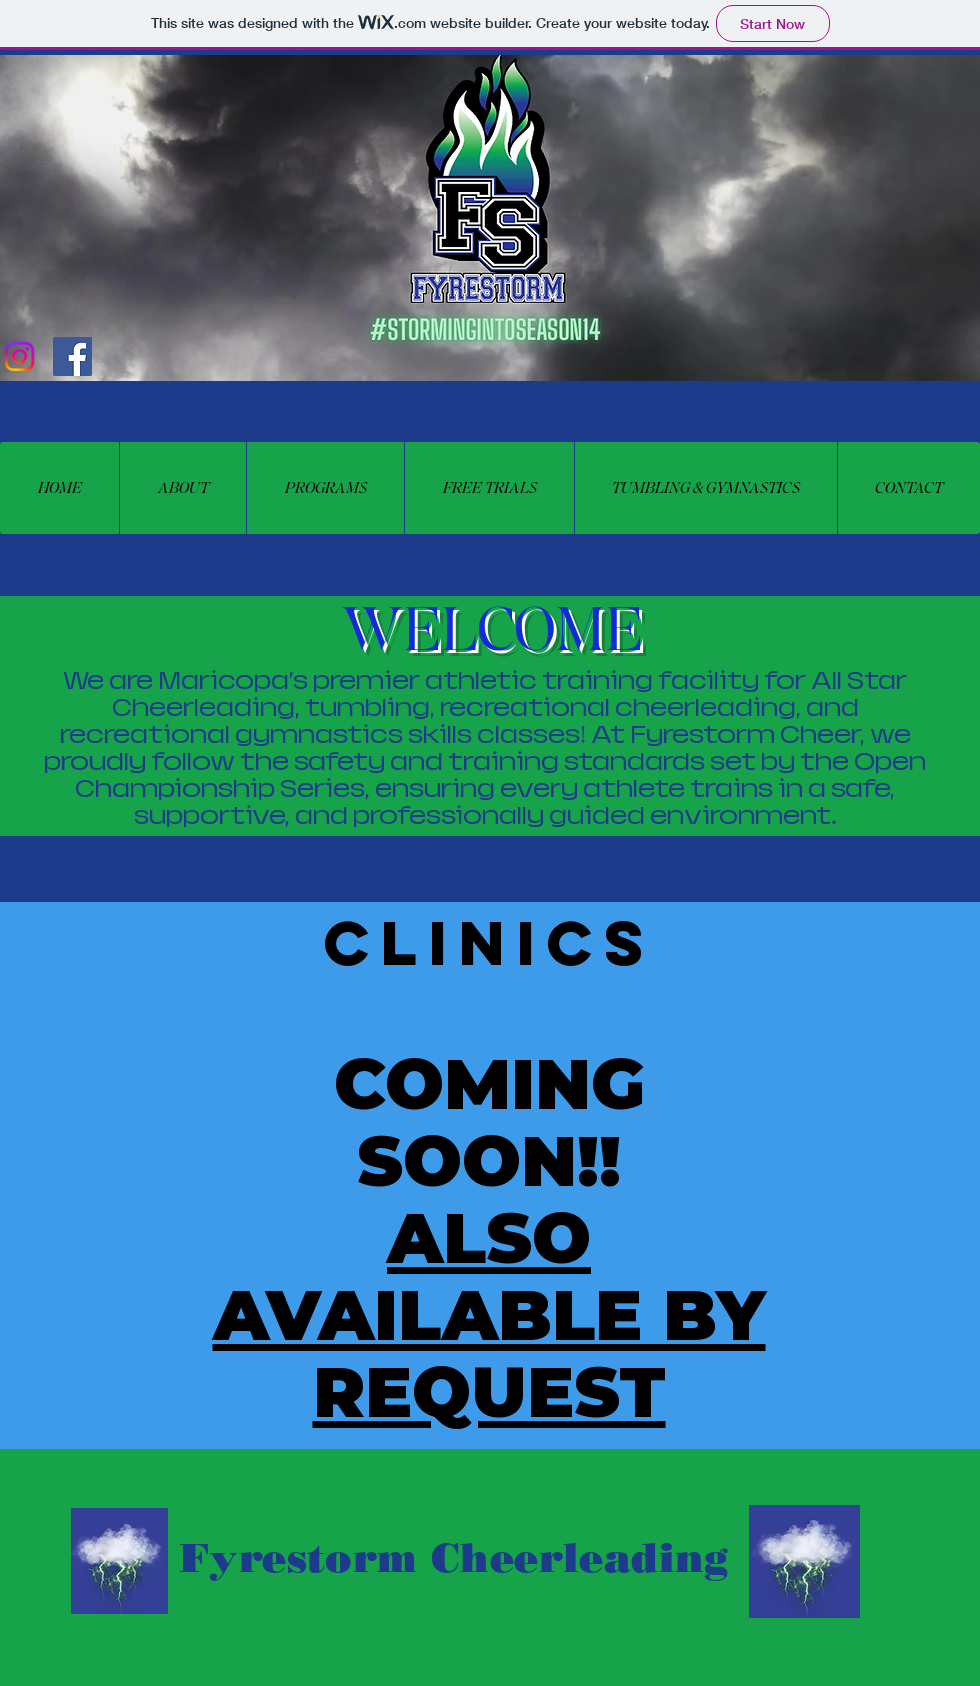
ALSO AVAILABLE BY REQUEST (489, 1315)
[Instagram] (19, 356)
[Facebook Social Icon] (72, 356)
